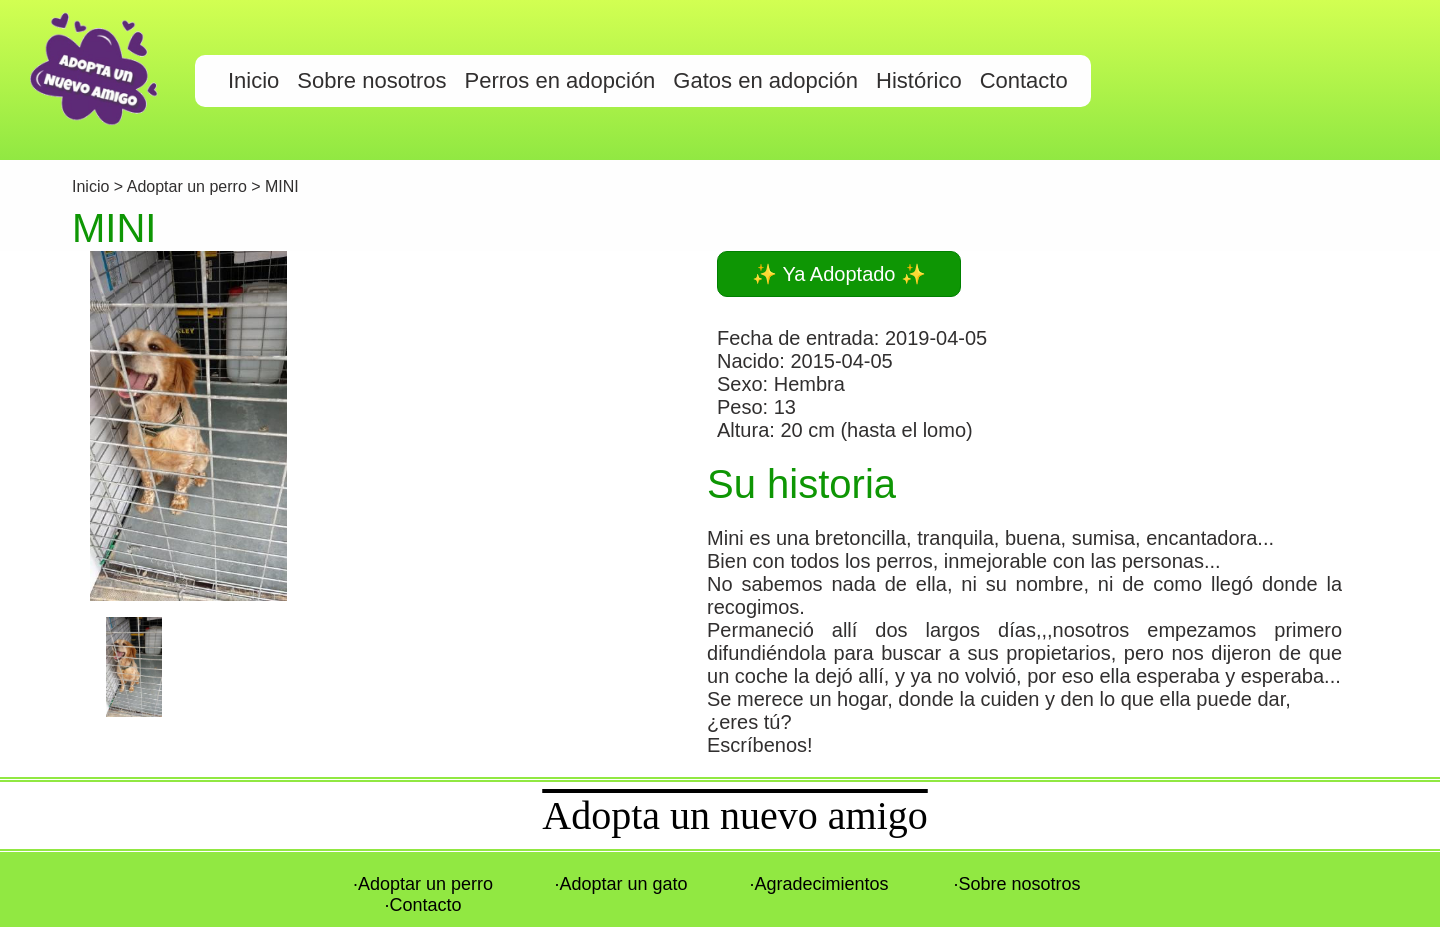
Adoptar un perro (187, 186)
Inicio (93, 186)
